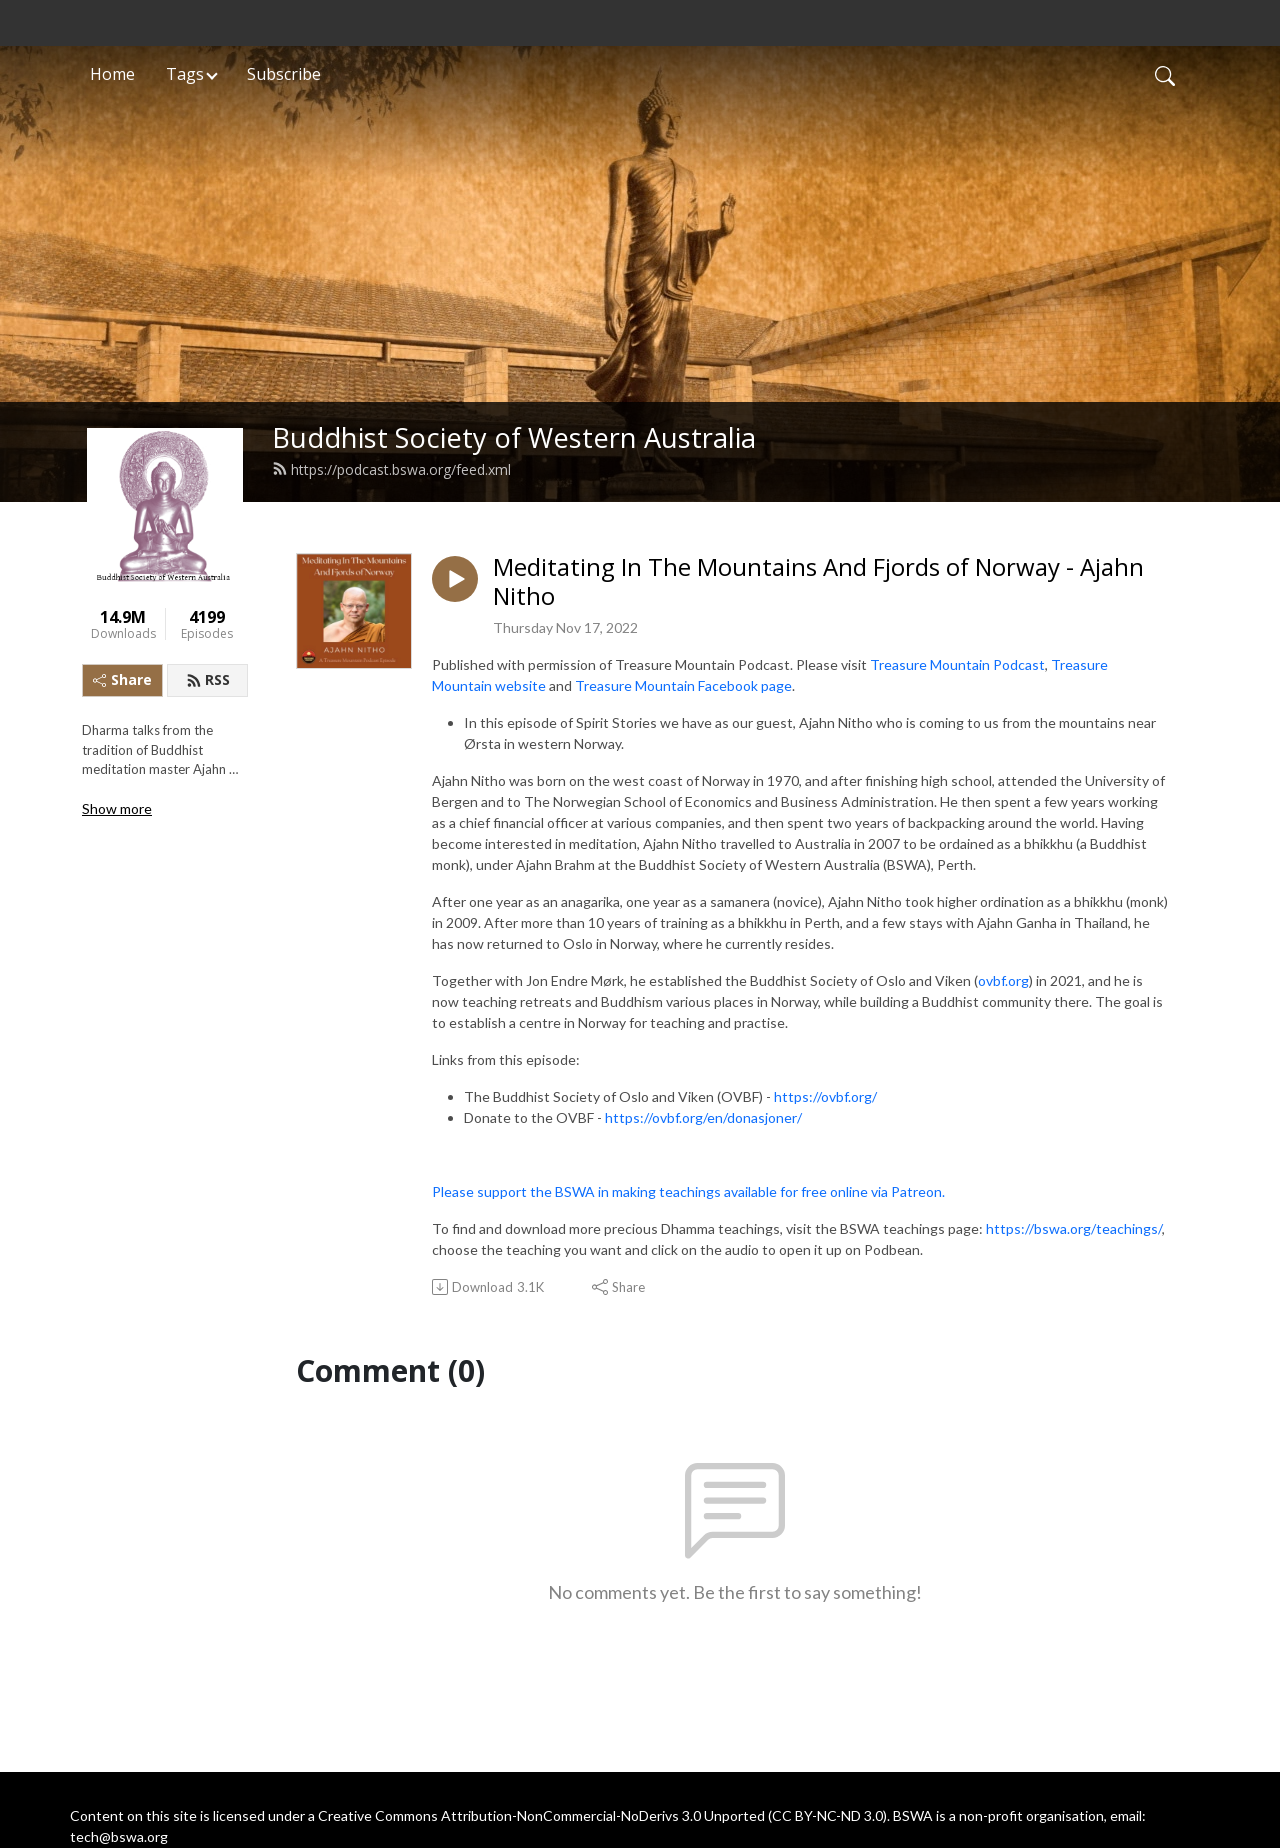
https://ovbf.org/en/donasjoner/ (703, 1117)
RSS (208, 679)
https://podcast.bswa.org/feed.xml (391, 469)
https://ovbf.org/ (825, 1096)
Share (122, 679)
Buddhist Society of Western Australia (514, 437)
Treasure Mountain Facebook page (683, 685)
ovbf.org (1003, 980)
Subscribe (284, 74)
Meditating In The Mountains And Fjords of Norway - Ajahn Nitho (818, 582)
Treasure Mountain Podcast (957, 664)
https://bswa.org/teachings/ (1074, 1228)
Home (112, 74)
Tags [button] (185, 74)
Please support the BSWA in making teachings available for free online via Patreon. (688, 1191)
